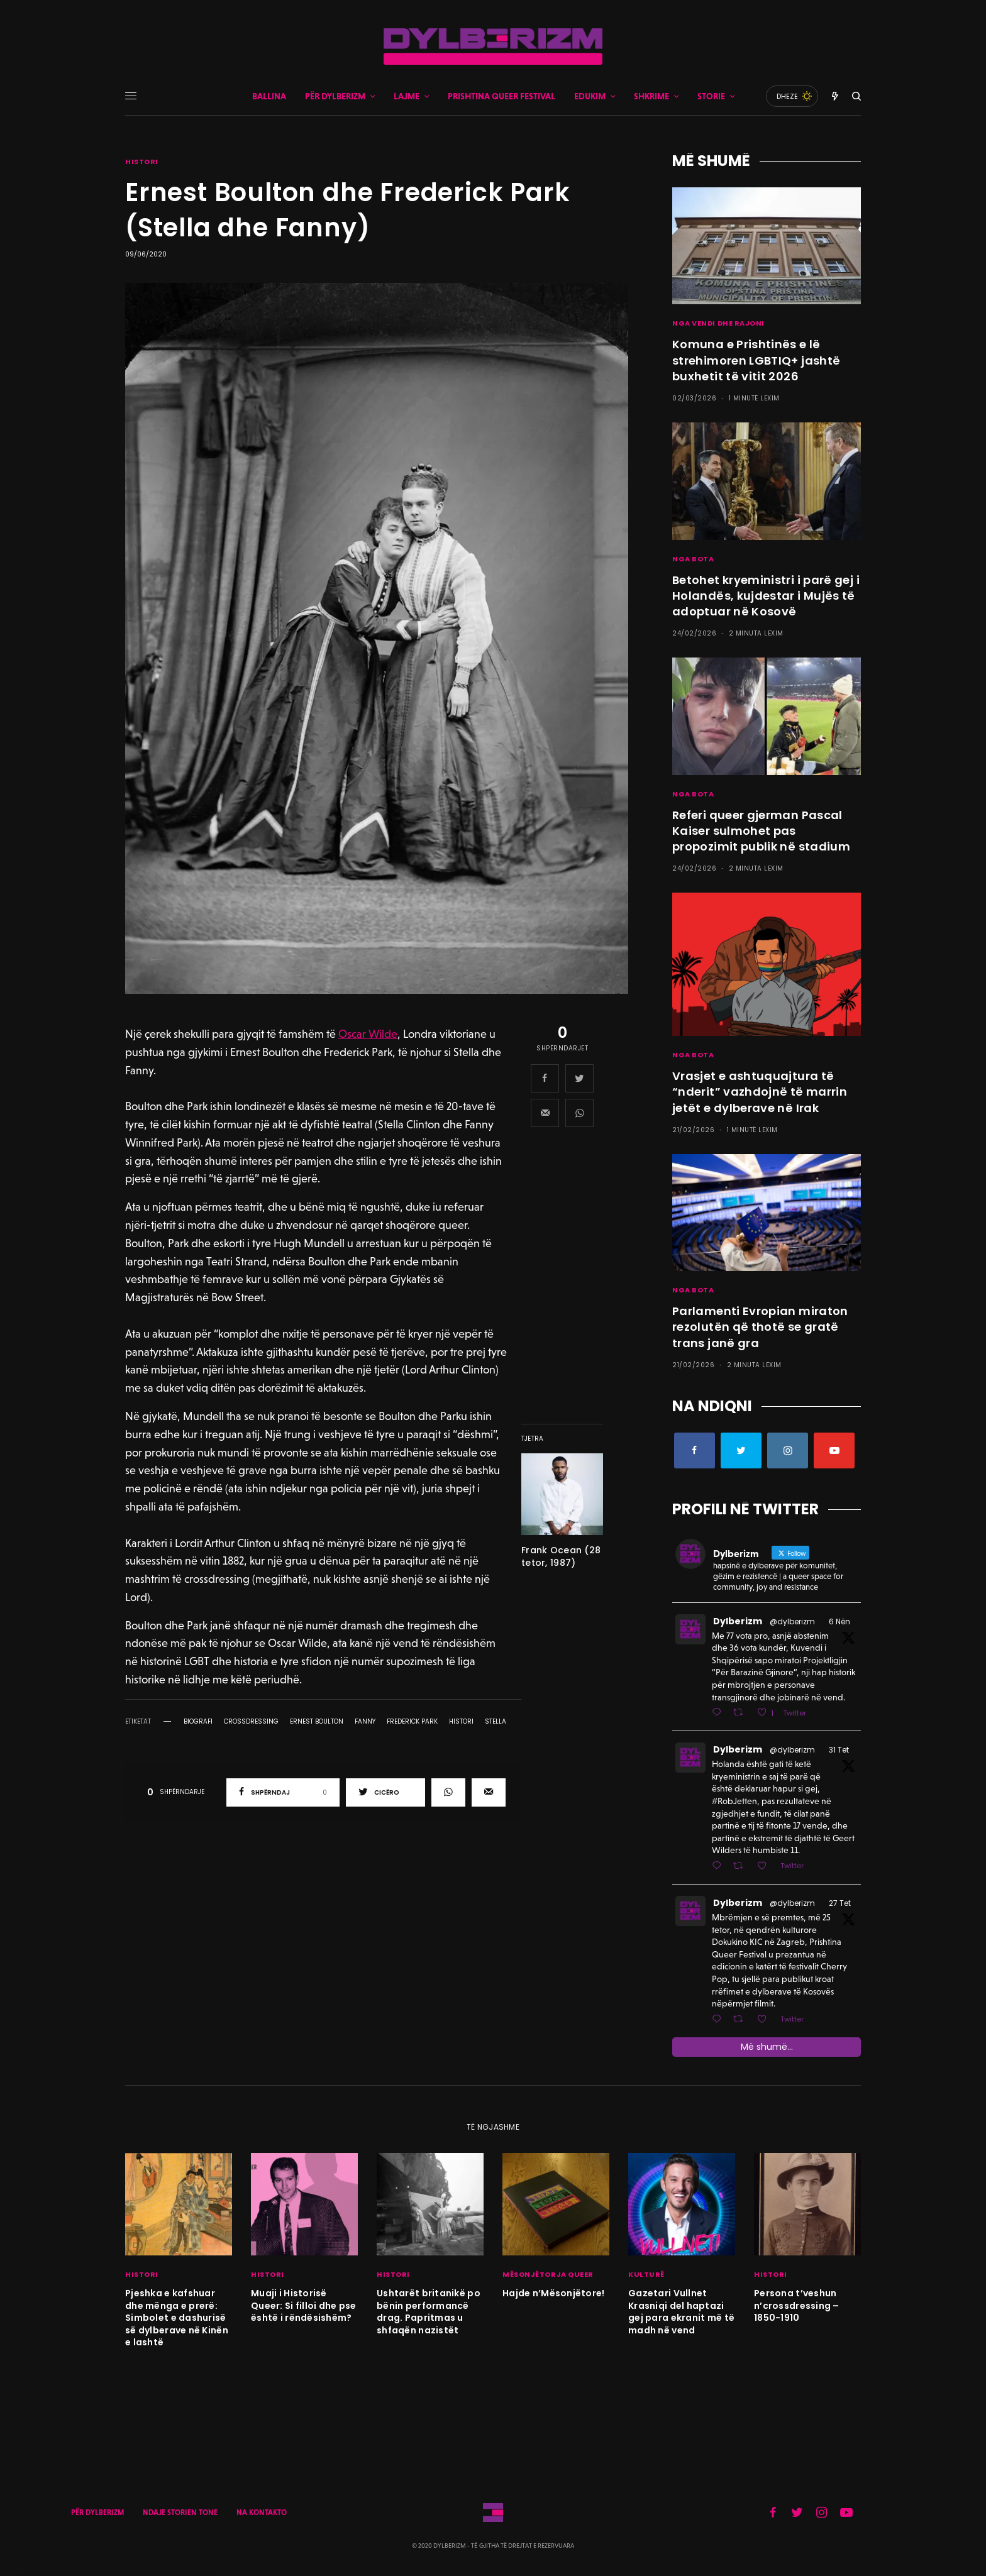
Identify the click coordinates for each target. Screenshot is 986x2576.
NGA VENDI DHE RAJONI (718, 323)
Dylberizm (737, 1621)
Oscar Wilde (367, 1033)
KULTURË (646, 2274)
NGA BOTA (693, 559)
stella (495, 1722)
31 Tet (839, 1749)
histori (461, 1722)
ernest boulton (316, 1722)
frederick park (412, 1722)
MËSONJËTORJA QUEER (548, 2274)
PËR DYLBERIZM (97, 2512)
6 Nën (839, 1621)
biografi (198, 1722)
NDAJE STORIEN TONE (180, 2512)
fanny (365, 1722)
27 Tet (840, 1903)
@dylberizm (792, 1621)
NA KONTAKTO (261, 2512)
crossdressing (251, 1722)
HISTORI (141, 161)
